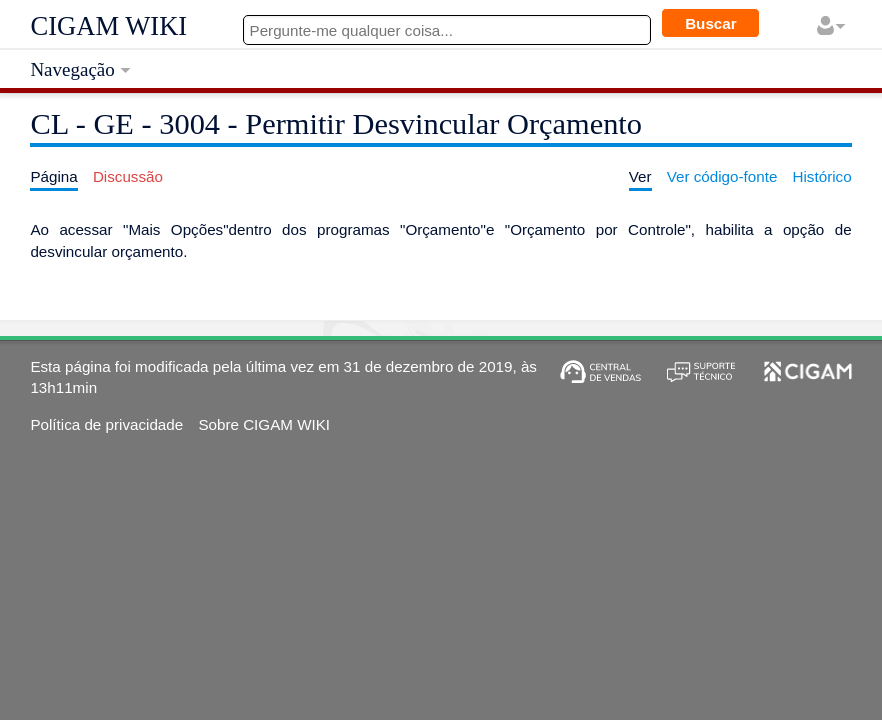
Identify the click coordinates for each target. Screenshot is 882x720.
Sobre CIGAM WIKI (264, 424)
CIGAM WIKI (108, 26)
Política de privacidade (106, 424)
